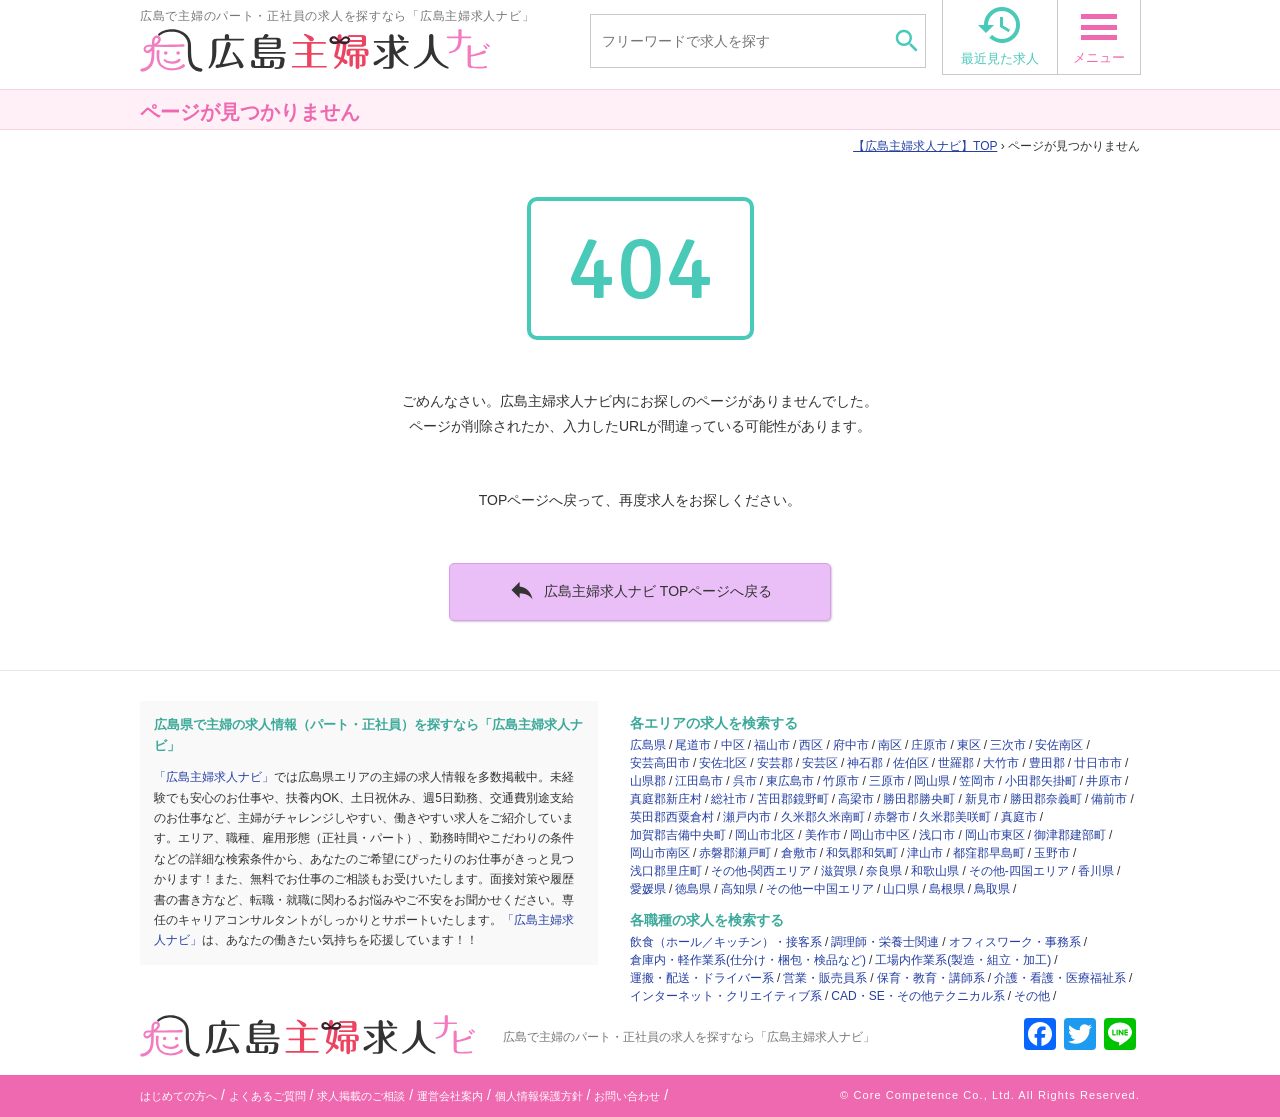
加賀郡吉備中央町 (678, 835)
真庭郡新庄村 (666, 799)
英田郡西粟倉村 (672, 817)
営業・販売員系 (825, 978)
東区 (969, 745)
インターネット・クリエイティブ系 (726, 996)
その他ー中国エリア (820, 889)
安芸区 (820, 763)
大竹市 (1001, 763)
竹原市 (841, 781)
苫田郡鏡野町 (793, 799)
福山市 (772, 745)
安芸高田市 (660, 763)
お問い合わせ (627, 1096)
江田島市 (699, 781)
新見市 (983, 799)
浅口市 (937, 835)
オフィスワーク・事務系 (1015, 942)
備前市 (1109, 799)
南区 (890, 745)
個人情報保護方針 (539, 1096)
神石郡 (865, 763)
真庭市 (1019, 817)
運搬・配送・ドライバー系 (702, 978)
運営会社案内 (450, 1096)
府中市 (851, 745)
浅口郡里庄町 (666, 871)
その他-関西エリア (761, 871)
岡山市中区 (880, 835)
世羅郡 (956, 763)
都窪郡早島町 (989, 853)
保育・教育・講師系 (931, 978)
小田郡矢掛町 (1041, 781)
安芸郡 (775, 763)
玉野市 (1052, 853)
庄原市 (929, 745)
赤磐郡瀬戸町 (735, 853)
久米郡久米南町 (823, 817)
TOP (925, 146)
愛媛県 (648, 889)
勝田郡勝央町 (919, 799)
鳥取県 (992, 889)
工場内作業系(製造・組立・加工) (963, 960)
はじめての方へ (178, 1096)
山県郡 (648, 781)
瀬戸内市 (747, 817)
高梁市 (856, 799)
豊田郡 (1047, 763)
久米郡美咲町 (955, 817)
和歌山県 (935, 871)
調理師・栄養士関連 (885, 942)
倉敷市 (799, 853)
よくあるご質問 (267, 1096)
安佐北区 (723, 763)
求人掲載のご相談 (361, 1096)
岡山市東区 (995, 835)
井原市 (1104, 781)
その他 (1032, 996)
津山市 (925, 853)
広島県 (648, 745)
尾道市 (693, 745)
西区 (811, 745)
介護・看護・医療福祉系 (1060, 978)
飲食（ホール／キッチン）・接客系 (726, 942)
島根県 (947, 889)
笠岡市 (977, 781)
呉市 (745, 781)
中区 (733, 745)
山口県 (901, 889)
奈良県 (884, 871)
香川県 (1096, 871)
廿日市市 (1098, 763)
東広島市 (790, 781)
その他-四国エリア (1019, 871)
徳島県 (693, 889)
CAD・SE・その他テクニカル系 (917, 996)
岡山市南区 (660, 853)
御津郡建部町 (1070, 835)
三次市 (1008, 745)
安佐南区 (1059, 745)
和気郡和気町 (862, 853)
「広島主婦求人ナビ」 (214, 777)
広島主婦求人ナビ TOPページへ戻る (640, 590)
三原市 (887, 781)
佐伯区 (911, 763)
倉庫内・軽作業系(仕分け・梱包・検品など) (748, 960)
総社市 (729, 799)
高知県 (739, 889)
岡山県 (932, 781)
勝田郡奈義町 (1046, 799)
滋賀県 (839, 871)
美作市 (823, 835)
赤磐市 (892, 817)
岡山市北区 (765, 835)
